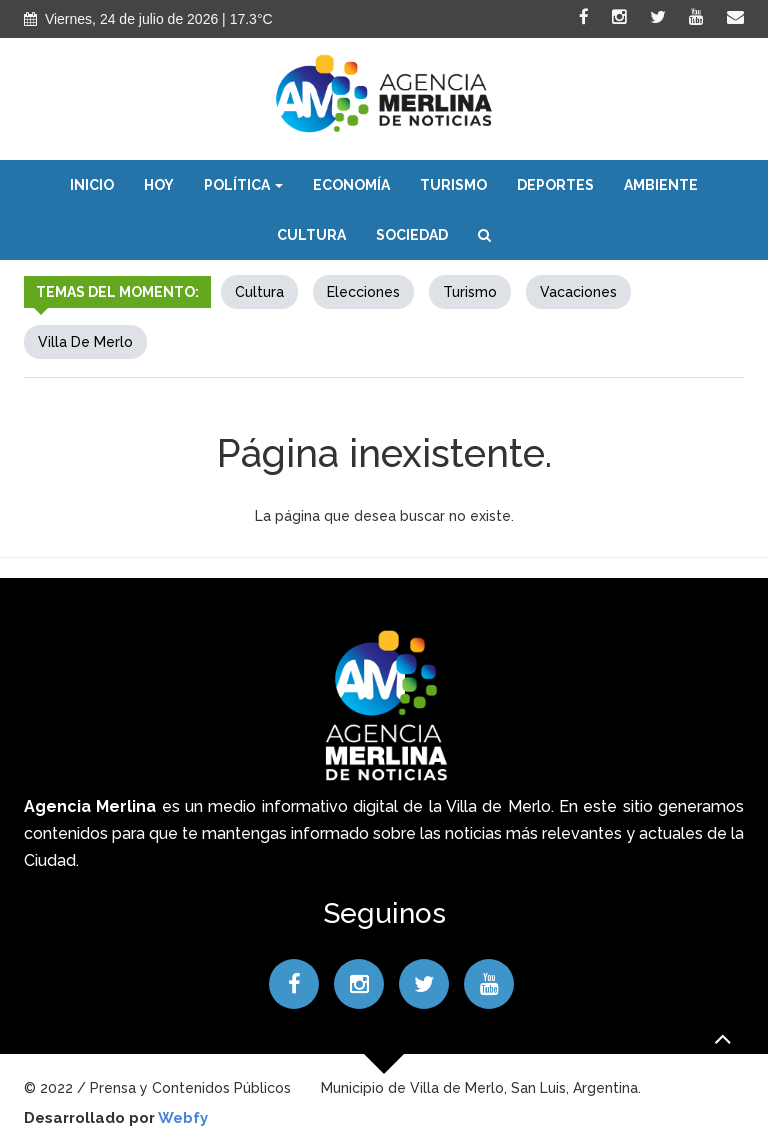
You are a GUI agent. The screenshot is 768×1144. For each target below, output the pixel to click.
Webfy (183, 1118)
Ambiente (661, 185)
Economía (351, 185)
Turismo (453, 185)
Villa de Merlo (85, 342)
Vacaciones (578, 292)
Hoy (159, 185)
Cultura (311, 235)
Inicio (92, 185)
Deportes (555, 185)
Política (243, 185)
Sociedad (412, 235)
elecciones (363, 292)
